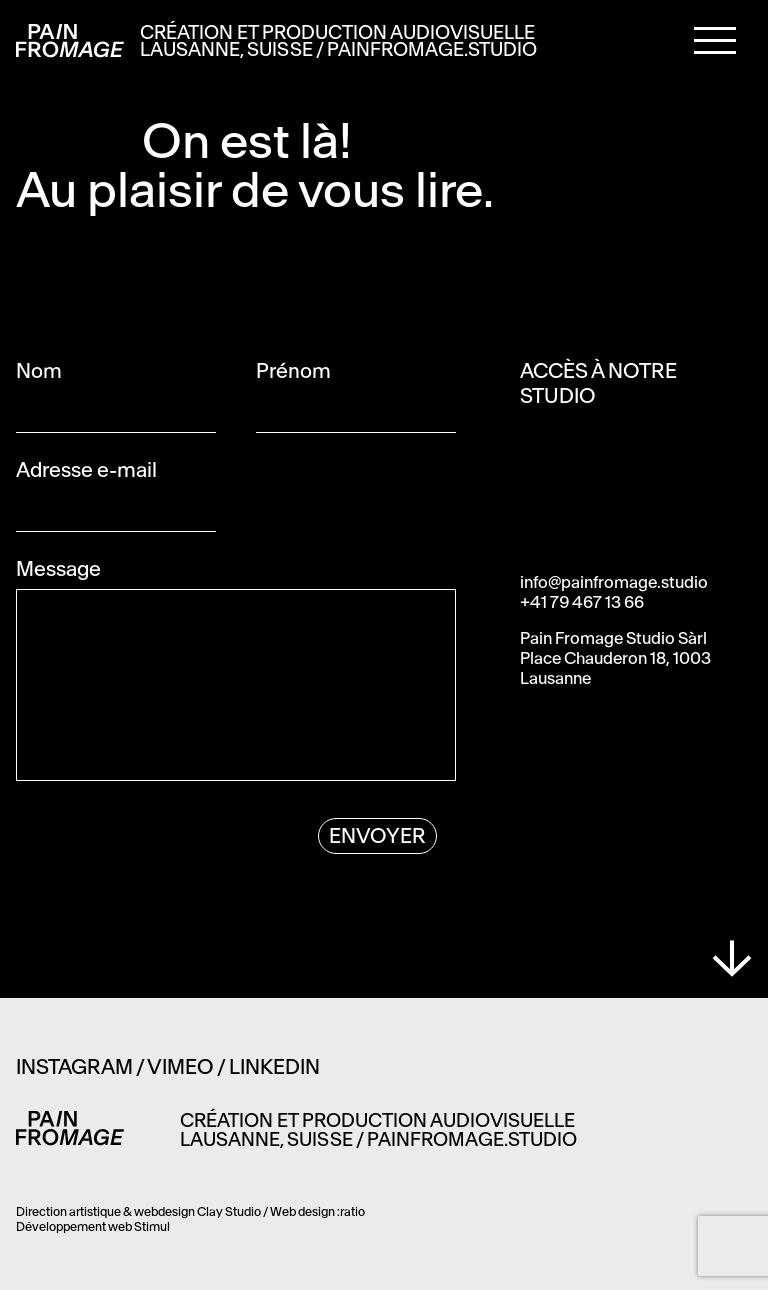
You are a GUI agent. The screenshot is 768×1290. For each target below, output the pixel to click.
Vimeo (180, 1066)
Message (117, 568)
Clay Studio (229, 1211)
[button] (715, 39)
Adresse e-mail (116, 469)
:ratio (351, 1211)
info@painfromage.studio (614, 582)
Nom (97, 370)
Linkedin (274, 1066)
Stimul (152, 1226)
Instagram (74, 1066)
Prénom (352, 370)
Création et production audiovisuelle (338, 42)
